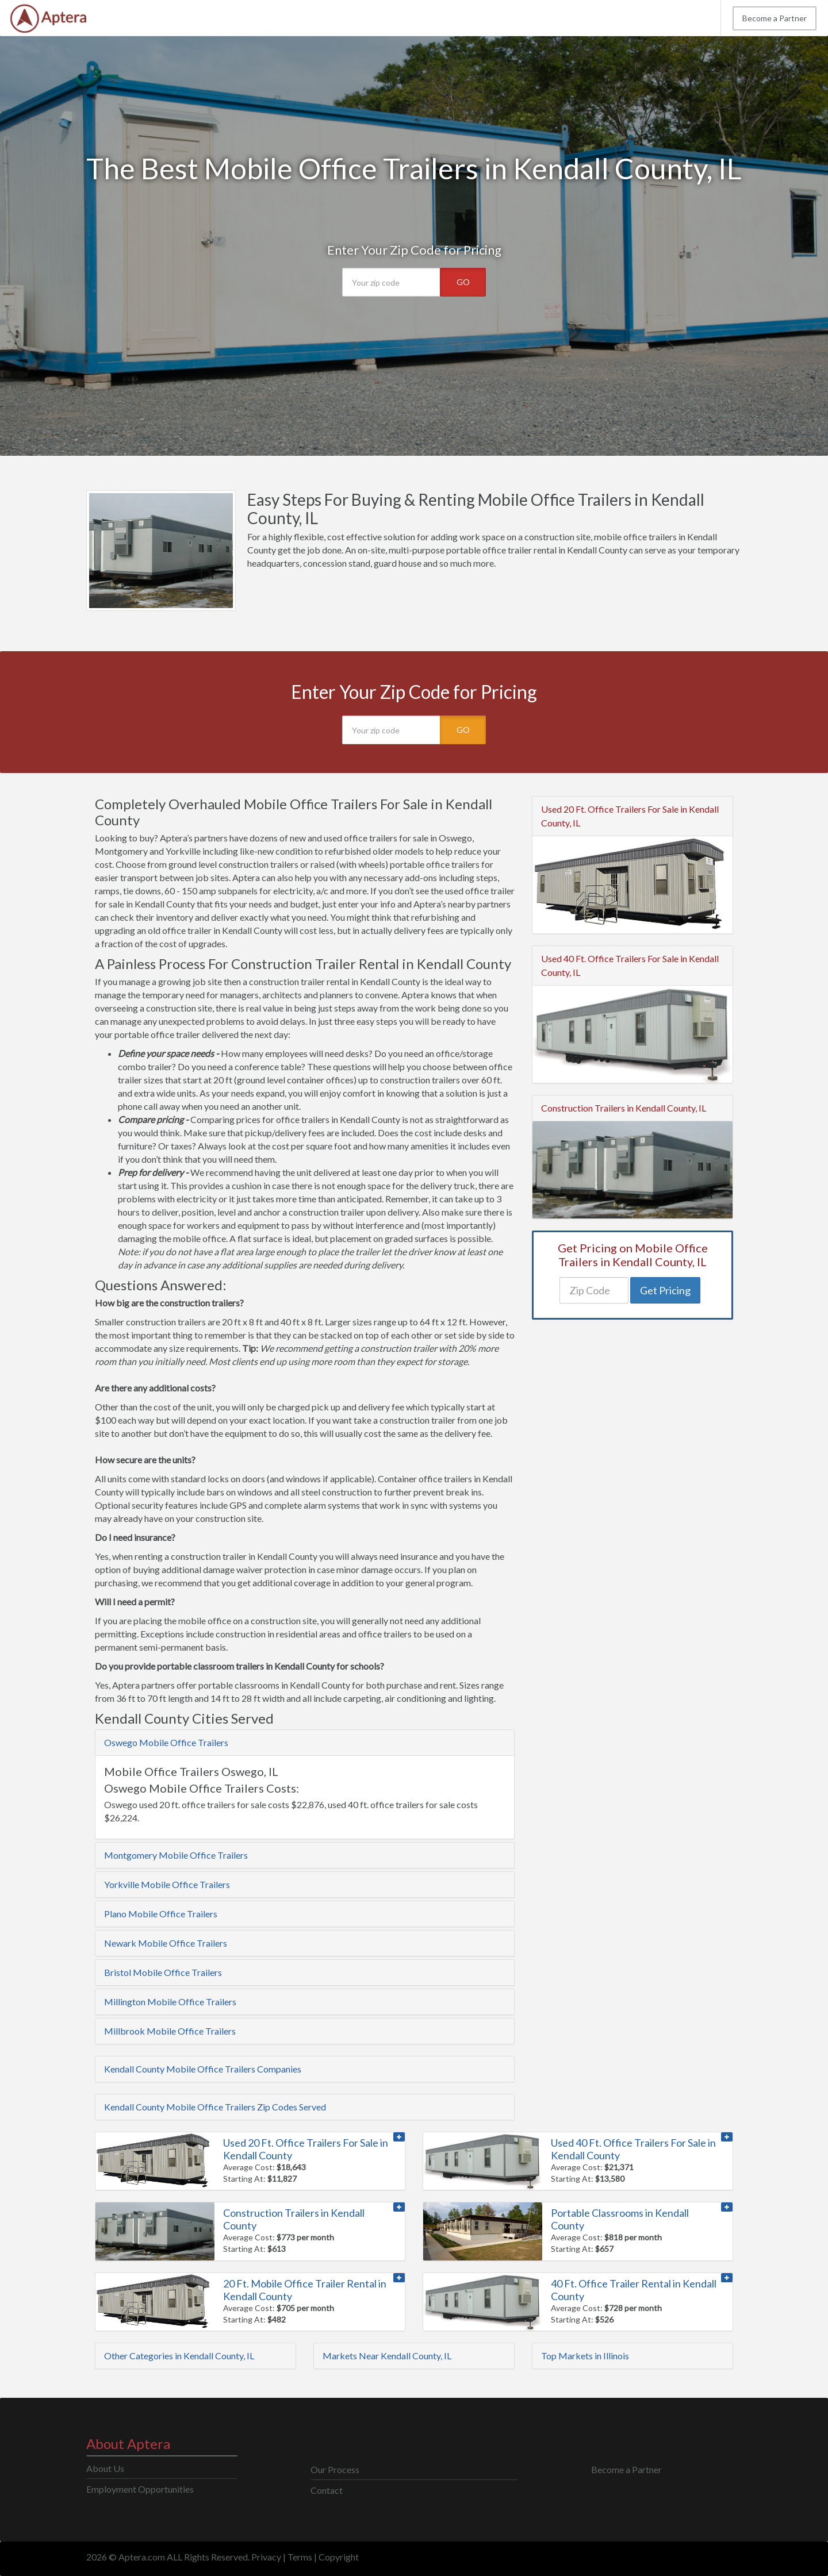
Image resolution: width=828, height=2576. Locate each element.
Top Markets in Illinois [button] (585, 2355)
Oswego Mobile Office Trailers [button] (166, 1742)
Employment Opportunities (140, 2488)
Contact (326, 2490)
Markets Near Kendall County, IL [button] (387, 2355)
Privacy (266, 2556)
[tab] (304, 1742)
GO (463, 282)
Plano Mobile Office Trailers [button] (160, 1913)
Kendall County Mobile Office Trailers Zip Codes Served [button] (215, 2106)
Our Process (334, 2469)
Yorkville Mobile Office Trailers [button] (167, 1884)
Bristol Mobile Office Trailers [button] (163, 1972)
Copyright (339, 2556)
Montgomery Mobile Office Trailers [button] (176, 1855)
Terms (300, 2556)
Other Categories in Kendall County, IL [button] (179, 2355)
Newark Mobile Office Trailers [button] (165, 1942)
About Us (105, 2468)
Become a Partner (774, 18)
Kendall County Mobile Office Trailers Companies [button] (202, 2068)
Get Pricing (665, 1290)
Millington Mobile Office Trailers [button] (170, 2001)
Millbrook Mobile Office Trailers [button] (170, 2030)
